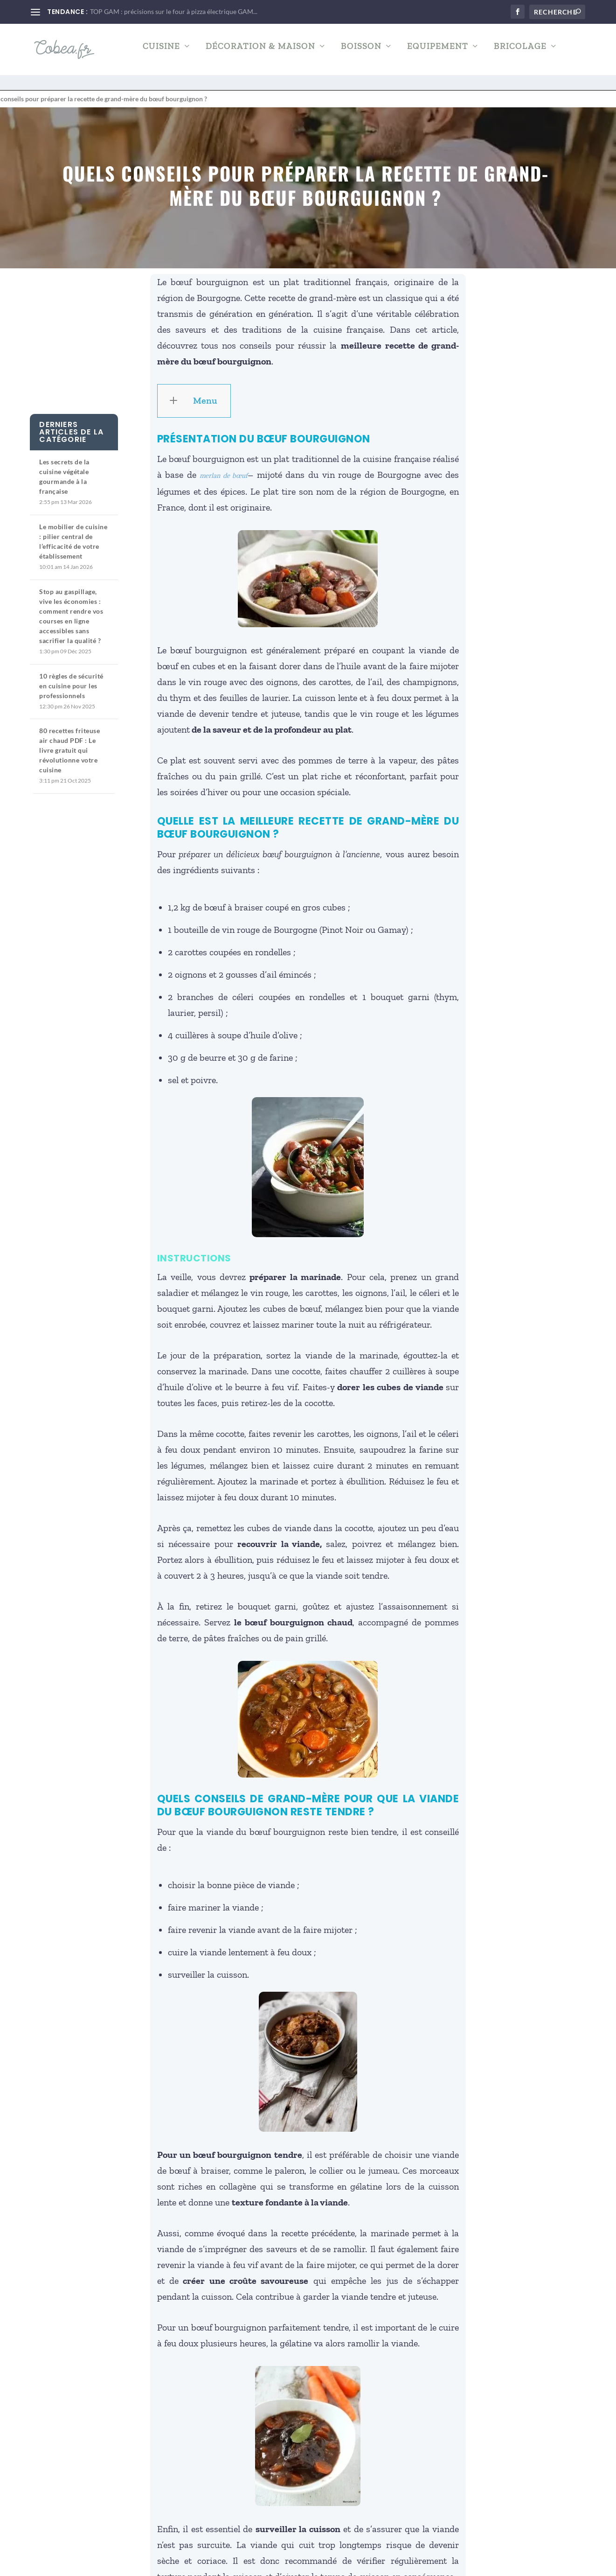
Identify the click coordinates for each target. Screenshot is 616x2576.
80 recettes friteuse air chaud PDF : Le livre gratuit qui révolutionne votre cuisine (69, 741)
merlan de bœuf (224, 467)
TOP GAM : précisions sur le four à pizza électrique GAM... (173, 11)
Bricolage (520, 53)
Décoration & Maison (260, 53)
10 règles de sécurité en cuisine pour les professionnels (71, 677)
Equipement (437, 53)
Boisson (361, 53)
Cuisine (161, 53)
